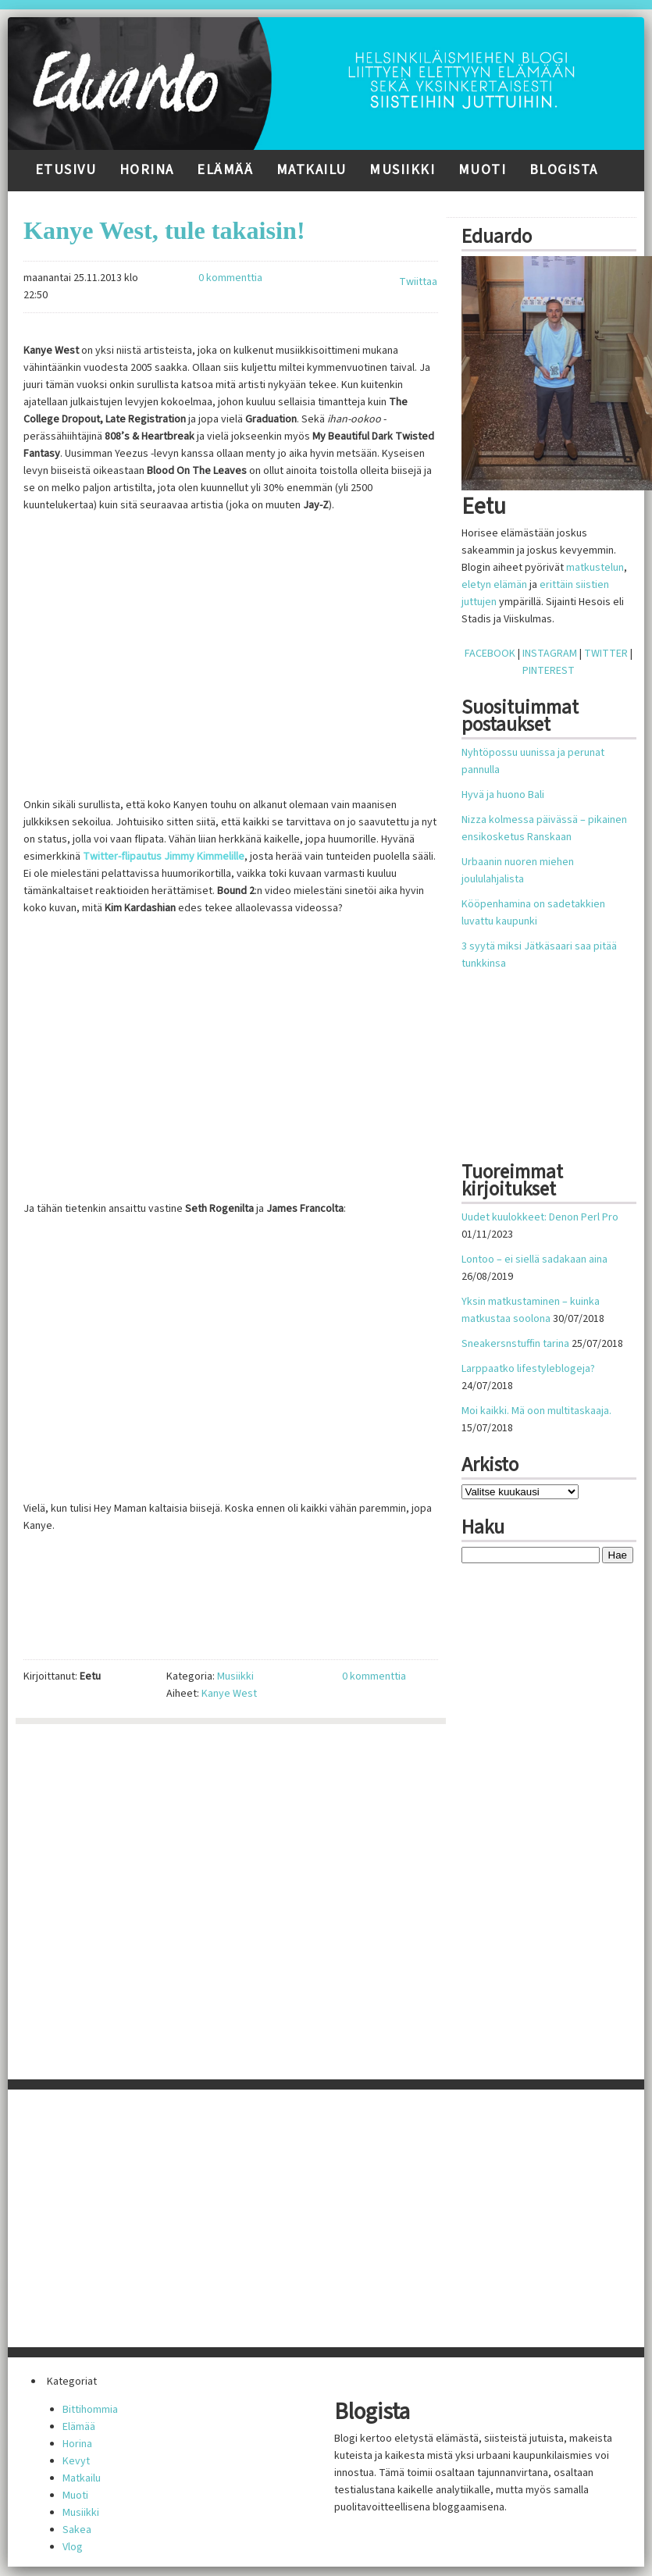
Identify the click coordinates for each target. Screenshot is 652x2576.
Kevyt (76, 2461)
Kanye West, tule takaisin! (164, 230)
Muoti (482, 170)
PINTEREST (548, 671)
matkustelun (595, 567)
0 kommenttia (230, 278)
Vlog (72, 2547)
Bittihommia (90, 2409)
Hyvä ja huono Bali (502, 795)
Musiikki (402, 170)
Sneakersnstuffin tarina (515, 1344)
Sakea (76, 2530)
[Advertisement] (552, 1066)
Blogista (563, 170)
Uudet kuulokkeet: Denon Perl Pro (539, 1217)
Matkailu (311, 170)
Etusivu (66, 170)
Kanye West (229, 1693)
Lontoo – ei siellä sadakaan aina (534, 1259)
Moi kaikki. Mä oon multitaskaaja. (536, 1411)
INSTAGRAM (549, 653)
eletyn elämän (494, 585)
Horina (146, 170)
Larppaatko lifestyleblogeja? (528, 1369)
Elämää (225, 170)
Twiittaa (418, 282)
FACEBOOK (490, 653)
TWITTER (606, 653)
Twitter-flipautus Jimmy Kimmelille (163, 856)
